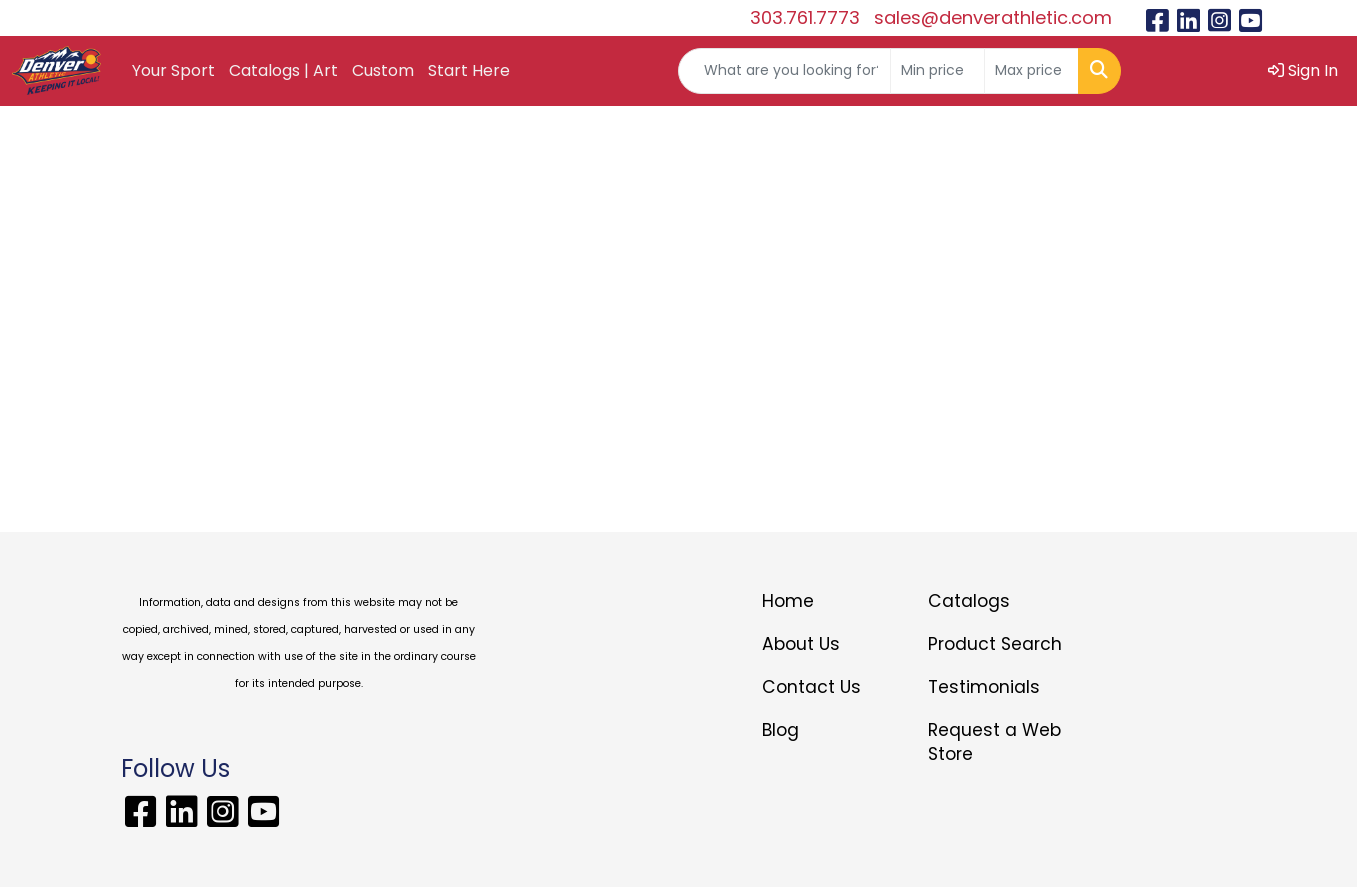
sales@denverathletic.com (993, 17)
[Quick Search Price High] (1031, 71)
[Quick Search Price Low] (937, 71)
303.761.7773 (805, 17)
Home (788, 601)
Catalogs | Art (283, 70)
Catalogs (969, 601)
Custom (383, 70)
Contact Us (811, 687)
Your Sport (173, 70)
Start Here (469, 70)
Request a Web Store (994, 742)
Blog (780, 730)
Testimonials (984, 687)
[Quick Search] (784, 71)
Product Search (995, 644)
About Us (801, 644)
